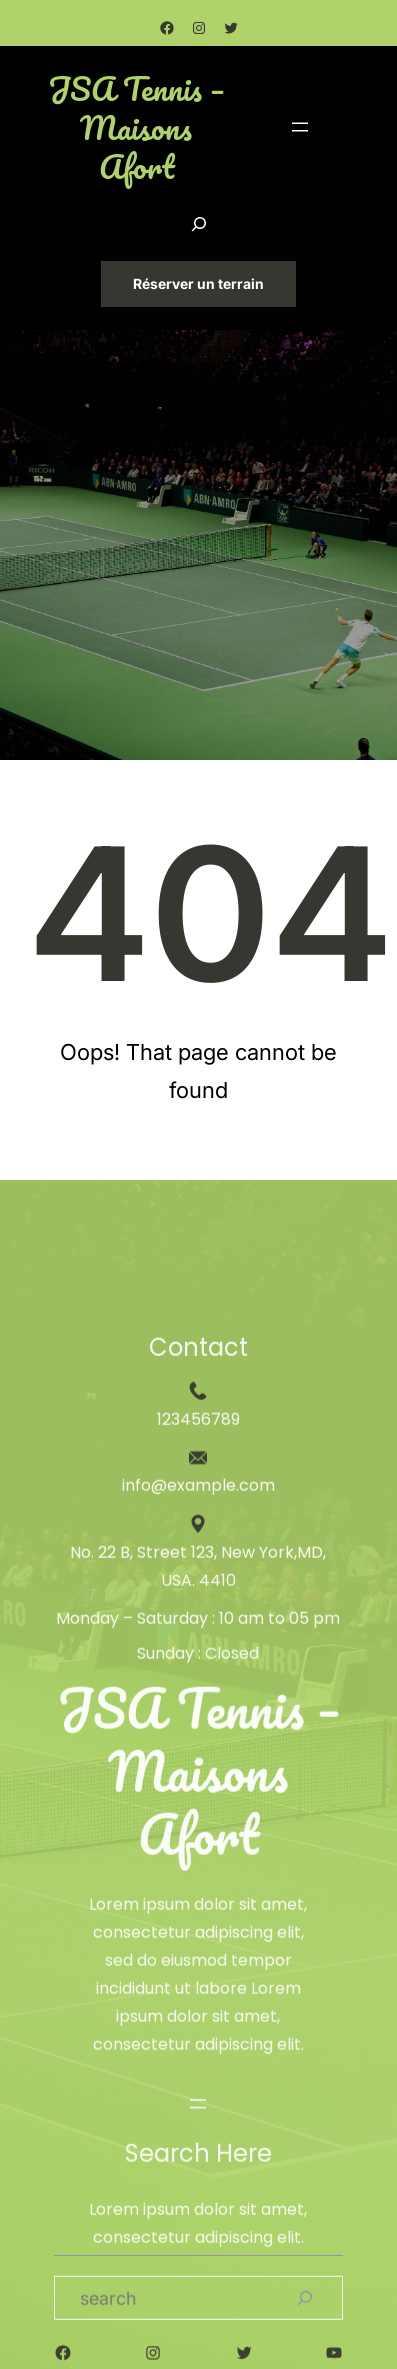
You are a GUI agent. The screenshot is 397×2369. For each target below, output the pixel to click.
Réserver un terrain (198, 283)
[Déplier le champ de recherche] (199, 223)
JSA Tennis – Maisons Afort (136, 128)
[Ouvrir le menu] (300, 127)
